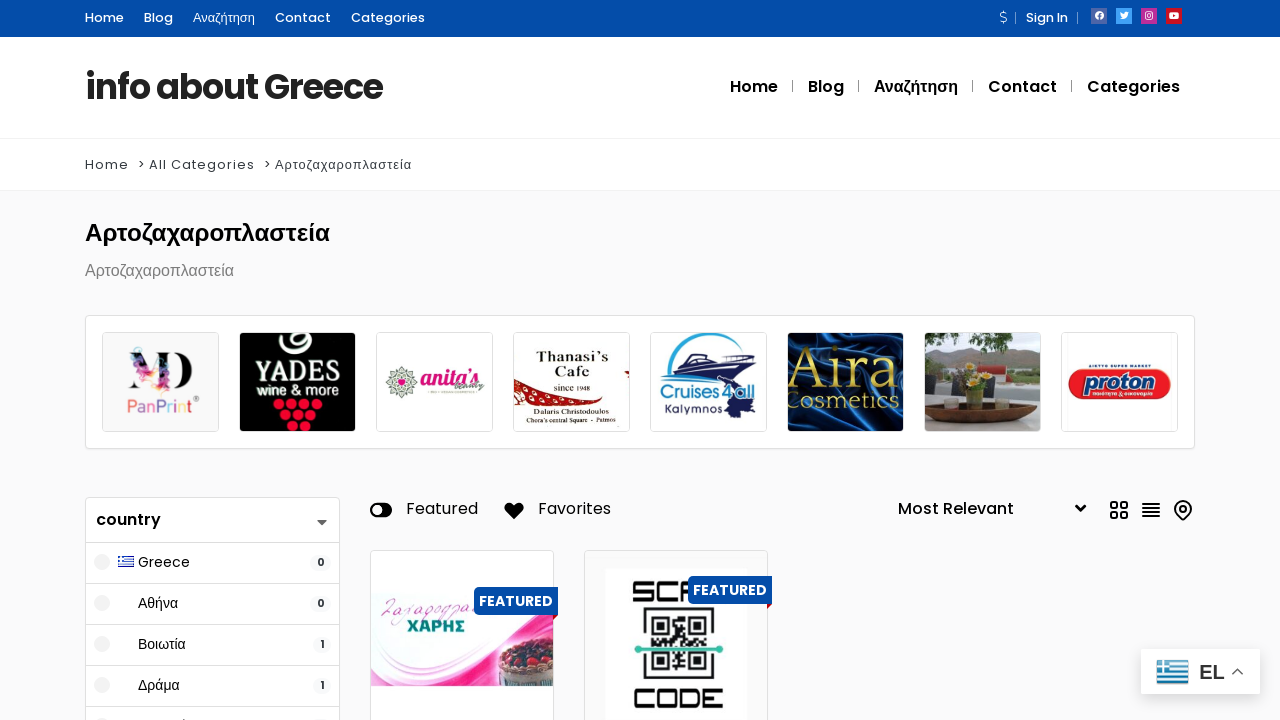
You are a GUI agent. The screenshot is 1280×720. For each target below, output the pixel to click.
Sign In (1047, 17)
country (128, 361)
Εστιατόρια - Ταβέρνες (660, 598)
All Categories (202, 164)
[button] (1003, 17)
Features (132, 651)
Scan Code (656, 649)
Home (107, 164)
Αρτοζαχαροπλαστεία (343, 164)
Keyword (133, 606)
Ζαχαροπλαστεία (430, 598)
